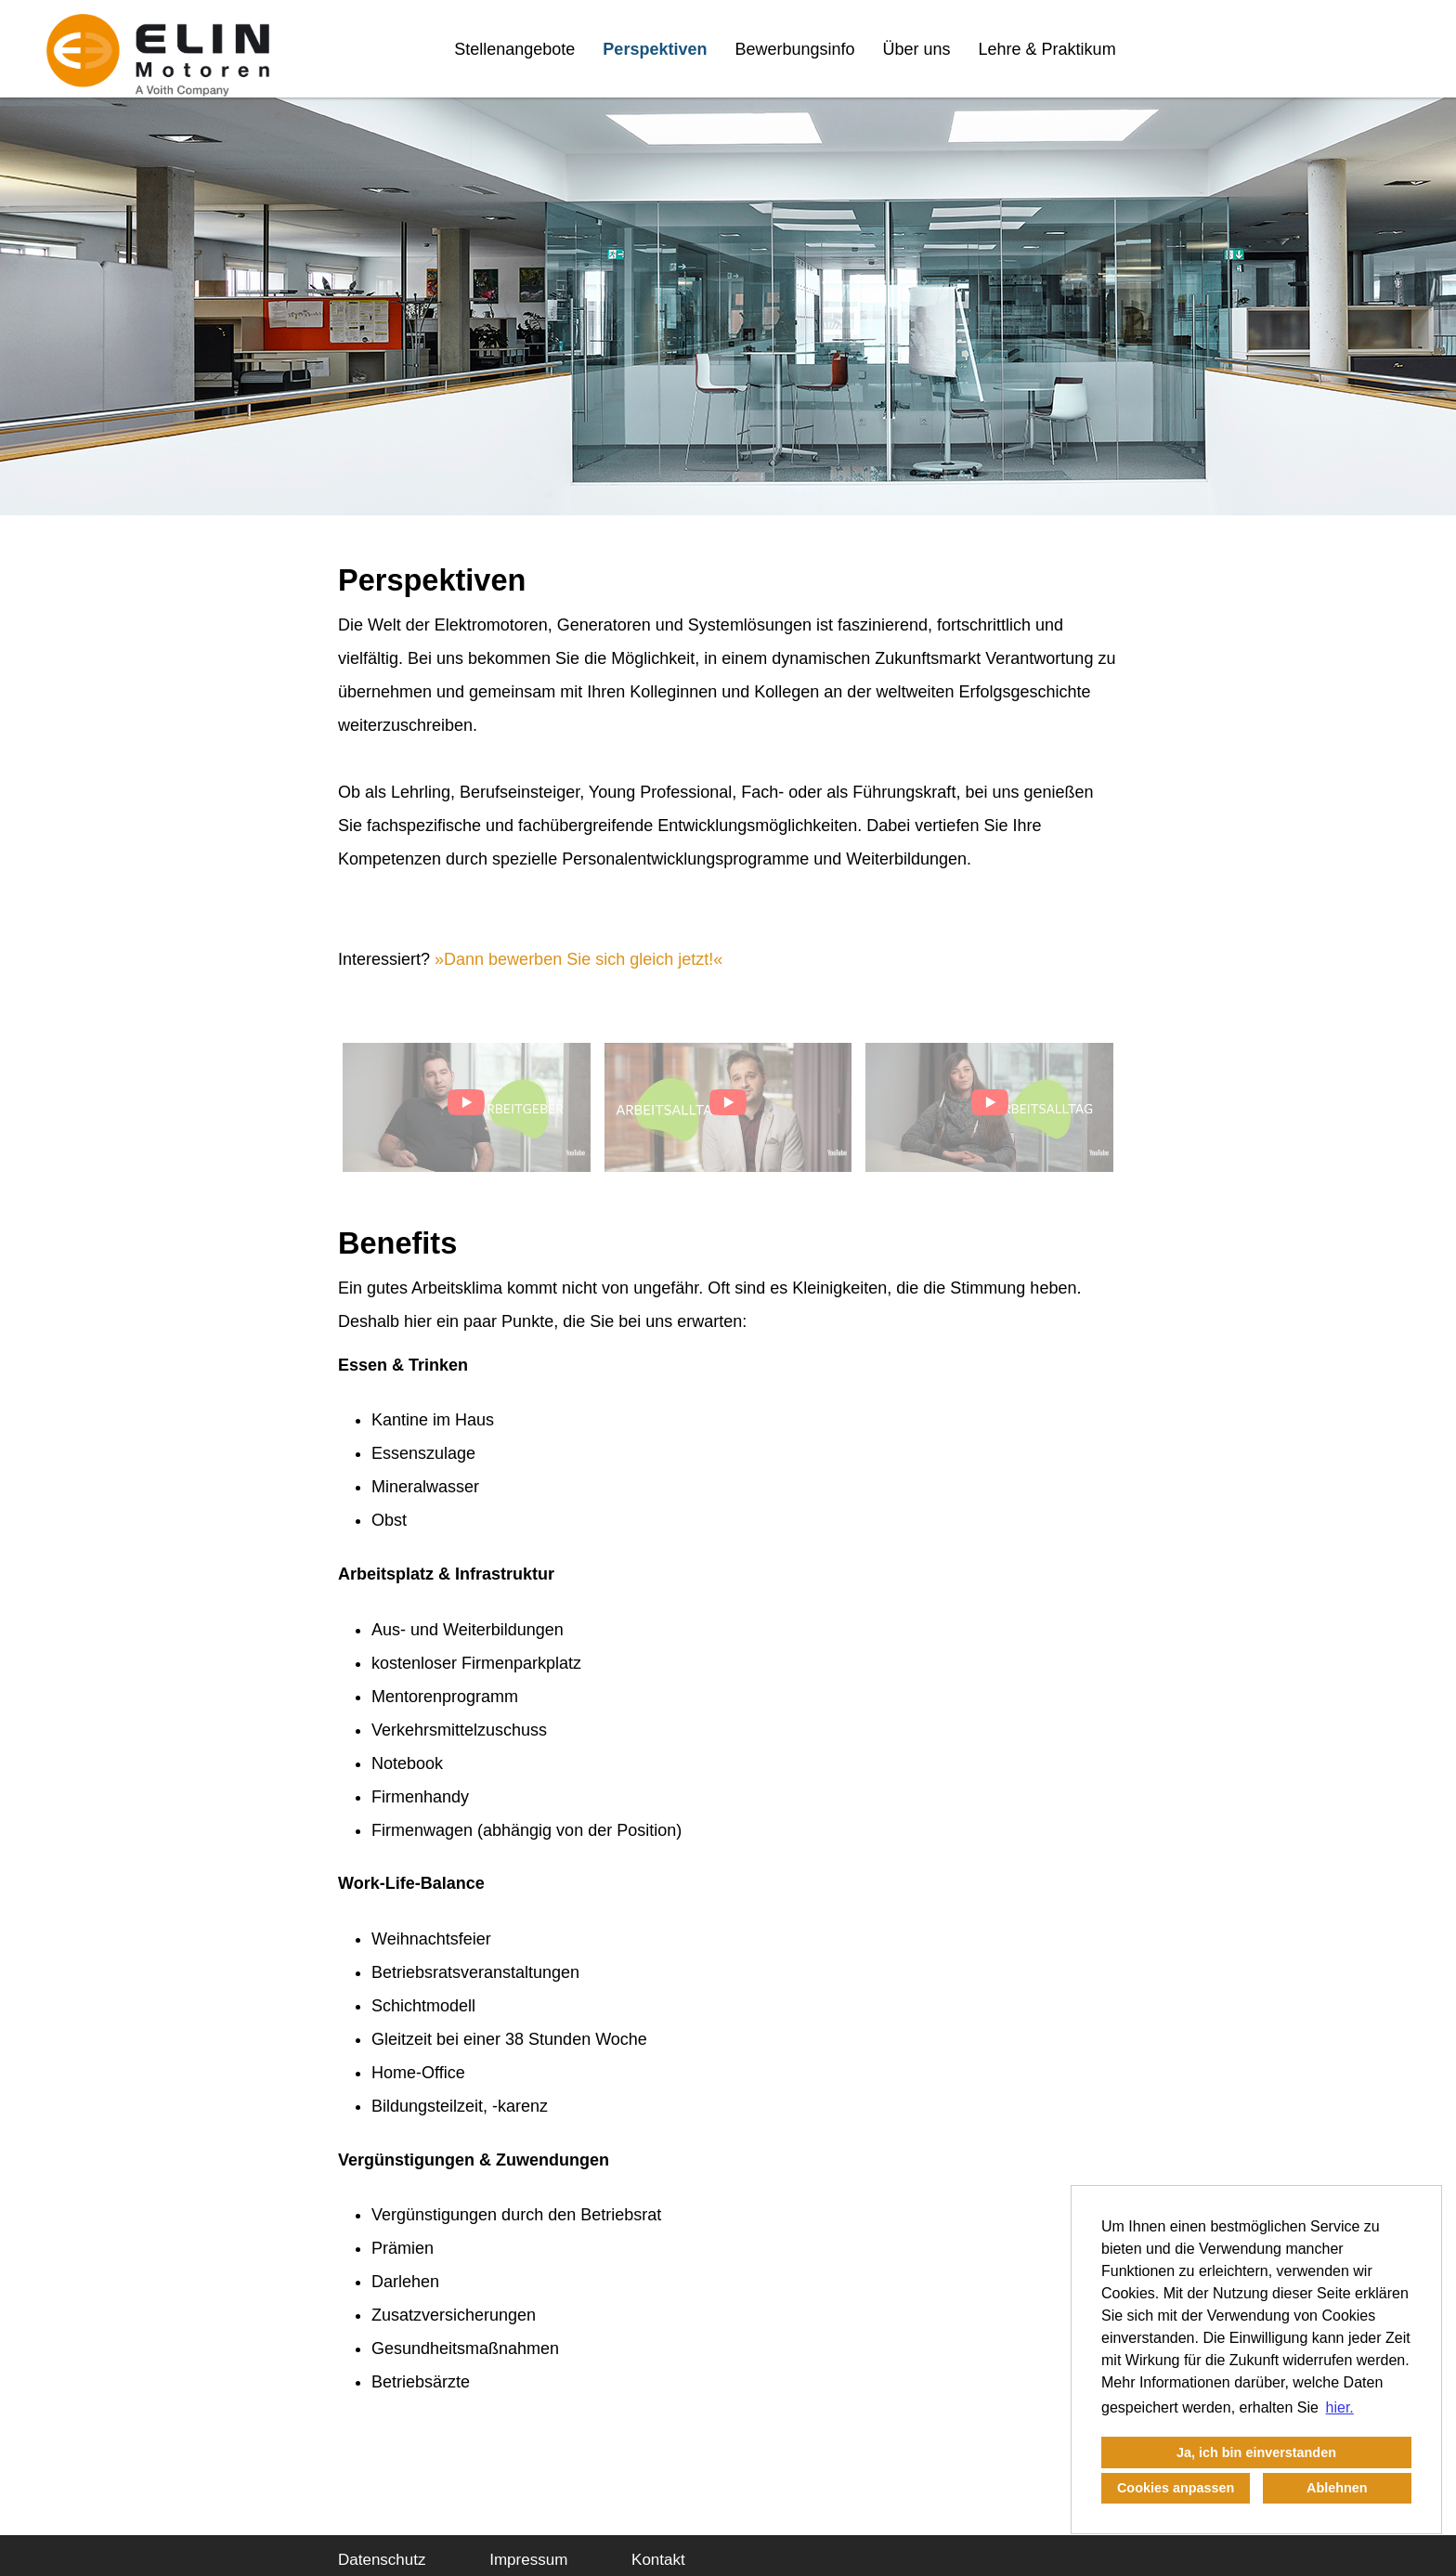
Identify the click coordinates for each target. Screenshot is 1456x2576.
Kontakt (658, 2560)
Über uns (917, 49)
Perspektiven (655, 49)
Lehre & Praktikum (1047, 49)
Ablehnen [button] (1337, 2487)
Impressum (528, 2560)
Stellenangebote (514, 49)
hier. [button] (1340, 2407)
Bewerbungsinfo (794, 49)
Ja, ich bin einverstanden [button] (1256, 2452)
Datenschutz (382, 2560)
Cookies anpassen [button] (1175, 2487)
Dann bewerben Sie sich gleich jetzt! (578, 959)
